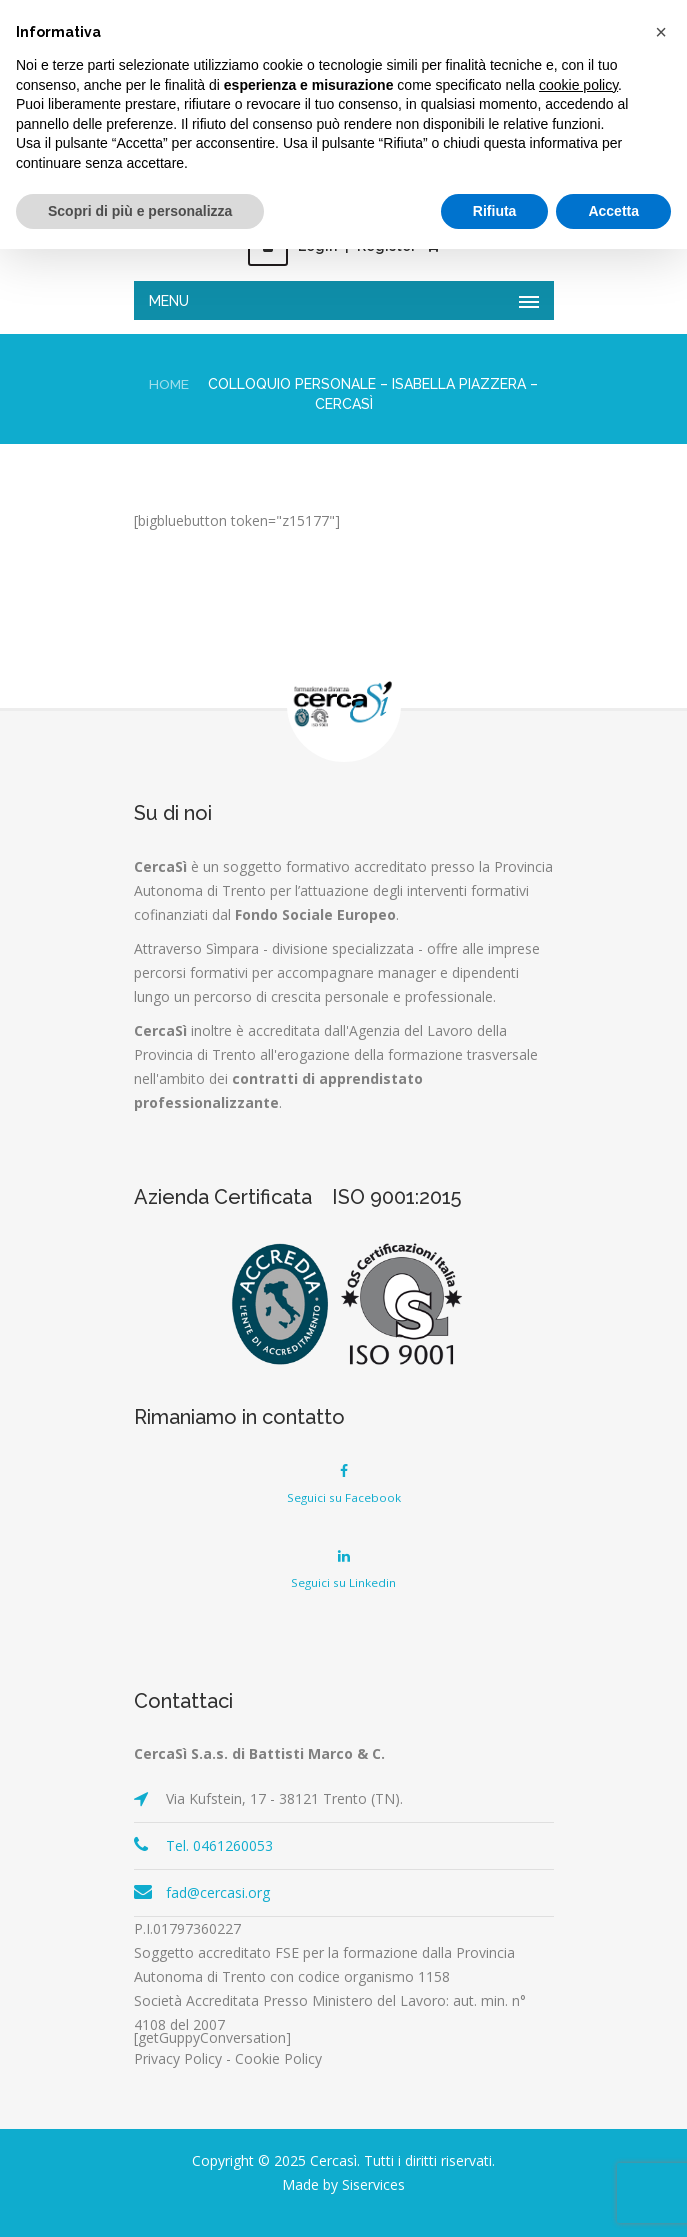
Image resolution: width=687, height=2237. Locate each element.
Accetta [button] (613, 211)
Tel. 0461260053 (219, 1845)
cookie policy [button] (578, 85)
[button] (661, 32)
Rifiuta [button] (495, 211)
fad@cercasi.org (218, 1892)
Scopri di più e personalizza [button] (140, 211)
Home (169, 384)
